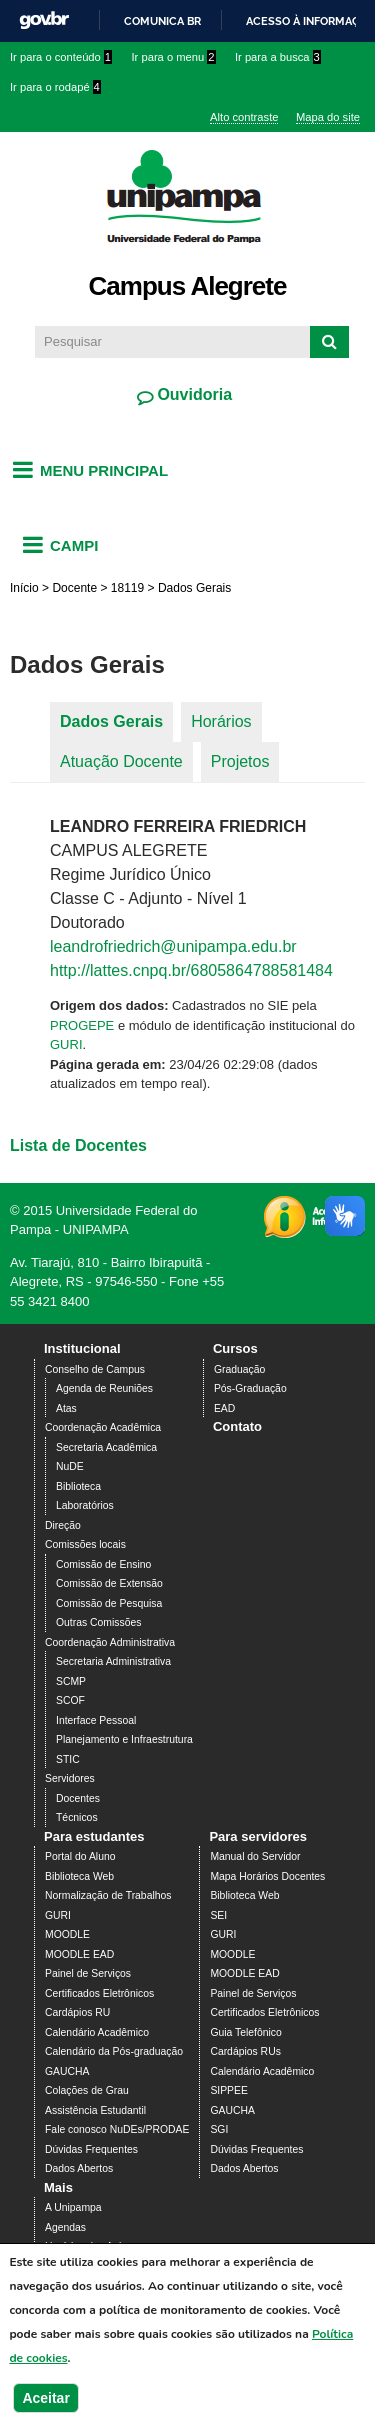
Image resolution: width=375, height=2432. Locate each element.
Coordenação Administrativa (110, 1642)
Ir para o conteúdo (61, 57)
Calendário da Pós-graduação (114, 2051)
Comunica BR (162, 21)
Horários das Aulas (88, 2246)
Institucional (82, 1348)
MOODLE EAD (79, 1954)
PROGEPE (82, 1025)
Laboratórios (85, 1505)
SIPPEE (229, 2090)
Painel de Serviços (88, 1973)
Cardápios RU (77, 2012)
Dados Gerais (111, 721)
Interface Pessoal (96, 1720)
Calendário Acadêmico (97, 2032)
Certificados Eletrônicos (99, 1993)
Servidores (70, 1778)
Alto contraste (244, 117)
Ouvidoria (192, 394)
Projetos (240, 761)
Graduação (239, 1369)
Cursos (235, 1348)
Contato (237, 1426)
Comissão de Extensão (109, 1583)
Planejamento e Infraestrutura (124, 1739)
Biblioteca (78, 1486)
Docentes (78, 1798)
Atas (66, 1408)
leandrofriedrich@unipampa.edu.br (173, 946)
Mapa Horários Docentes (267, 1876)
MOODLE (67, 1934)
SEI (218, 1915)
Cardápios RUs (245, 2051)
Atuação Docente (121, 761)
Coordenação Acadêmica (103, 1427)
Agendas (65, 2227)
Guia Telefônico (245, 2032)
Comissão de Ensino (103, 1564)
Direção (63, 1525)
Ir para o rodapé (55, 87)
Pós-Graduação (250, 1388)
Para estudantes (94, 1836)
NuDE (70, 1466)
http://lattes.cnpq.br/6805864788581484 (191, 970)
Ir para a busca (278, 57)
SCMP (71, 1681)
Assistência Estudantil (95, 2110)
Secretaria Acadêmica (106, 1447)
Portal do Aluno (80, 1856)
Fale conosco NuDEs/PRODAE (117, 2129)
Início (24, 588)
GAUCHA (67, 2071)
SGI (219, 2129)
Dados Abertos (79, 2168)
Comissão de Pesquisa (109, 1603)
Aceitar (45, 2409)
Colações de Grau (87, 2090)
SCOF (70, 1700)
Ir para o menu (174, 57)
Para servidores (258, 1836)
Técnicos (77, 1817)
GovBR (44, 20)
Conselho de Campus (95, 1369)
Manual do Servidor (255, 1856)
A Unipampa (73, 2207)
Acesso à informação (310, 21)
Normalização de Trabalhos (108, 1895)
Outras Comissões (98, 1622)
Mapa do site (328, 117)
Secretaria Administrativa (113, 1661)
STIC (68, 1759)
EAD (224, 1408)
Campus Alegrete (188, 286)
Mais (58, 2187)
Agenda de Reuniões (104, 1388)
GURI (66, 1044)
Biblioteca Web (79, 1876)
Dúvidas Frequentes (91, 2149)
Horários (221, 721)
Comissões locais (85, 1544)
